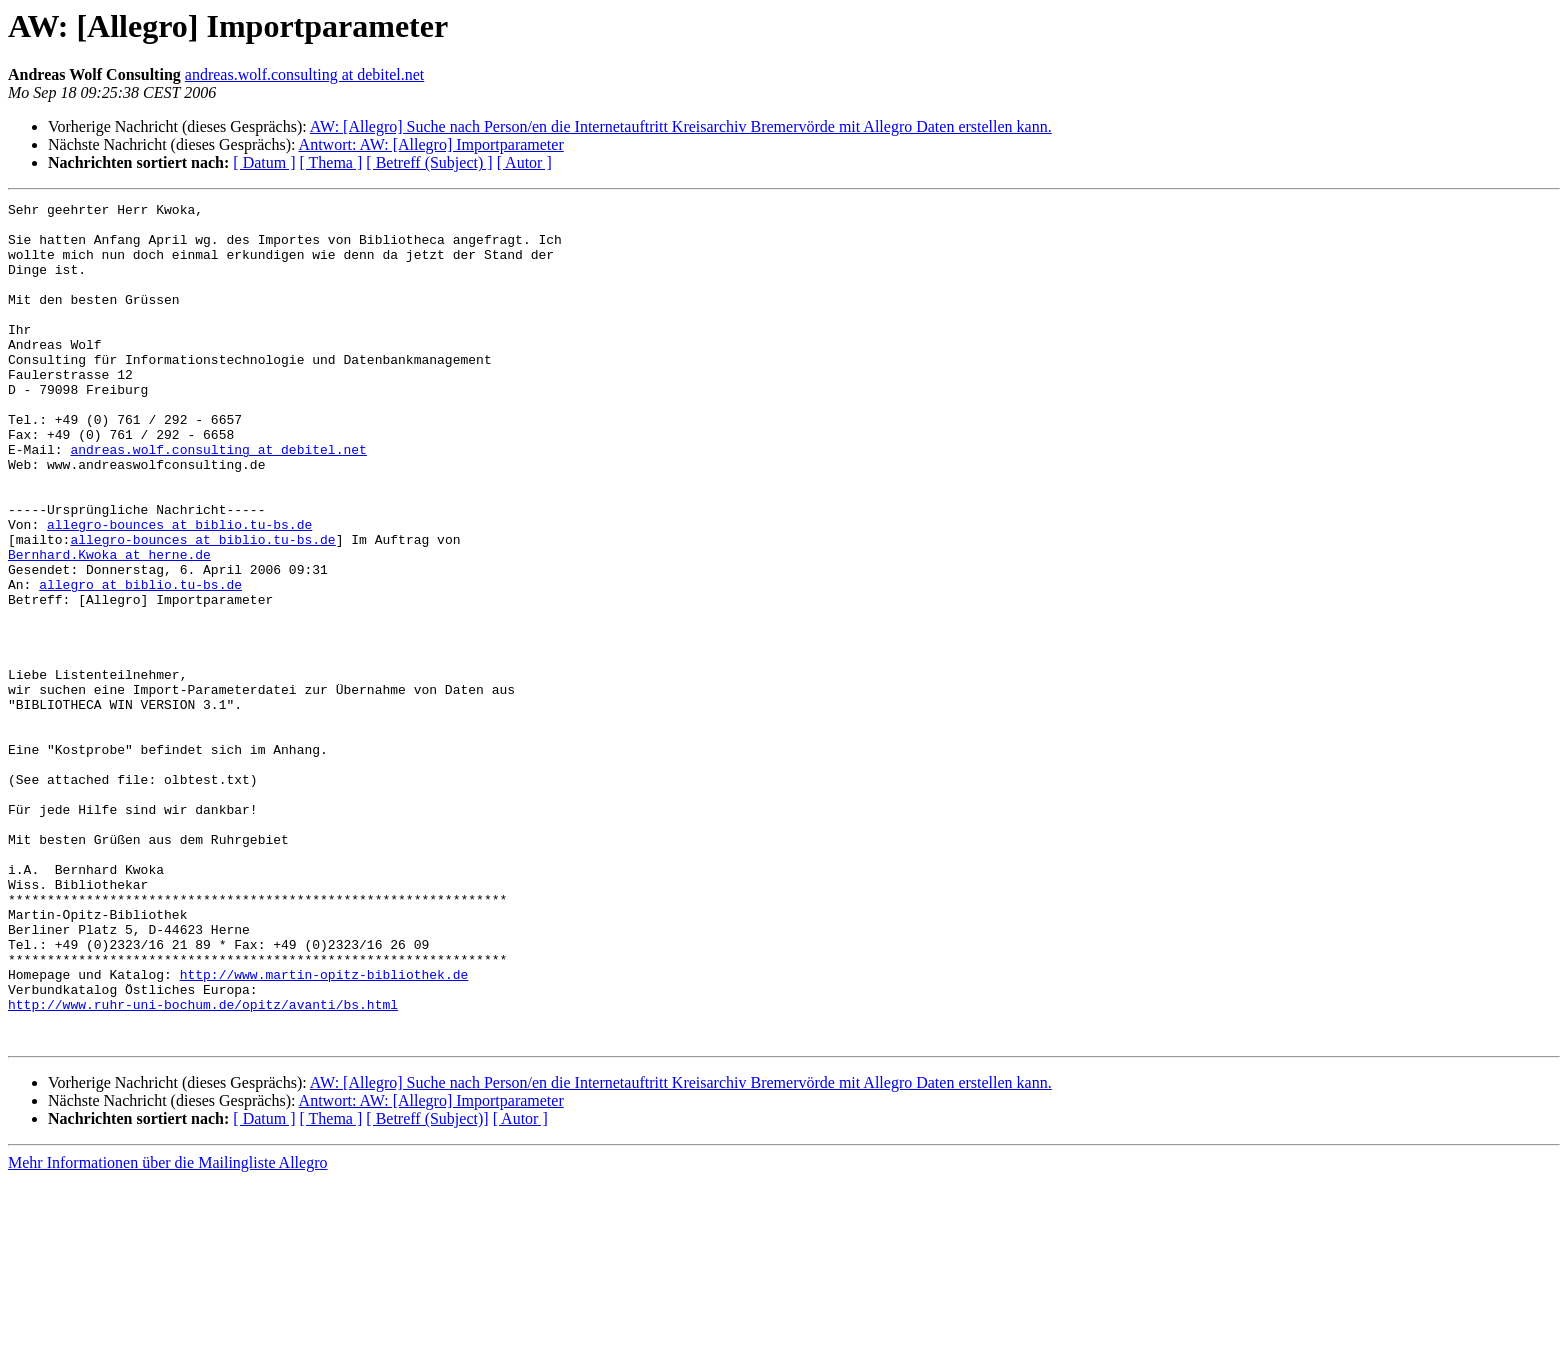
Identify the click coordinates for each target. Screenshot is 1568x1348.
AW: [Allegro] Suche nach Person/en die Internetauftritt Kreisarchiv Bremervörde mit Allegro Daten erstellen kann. (681, 126)
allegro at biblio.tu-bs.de (140, 662)
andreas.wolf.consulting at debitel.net (304, 74)
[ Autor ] (524, 162)
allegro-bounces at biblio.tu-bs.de (179, 590)
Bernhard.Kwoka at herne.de (109, 626)
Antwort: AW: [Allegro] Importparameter (431, 144)
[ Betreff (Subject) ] (429, 162)
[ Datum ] (264, 162)
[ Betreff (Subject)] (427, 1286)
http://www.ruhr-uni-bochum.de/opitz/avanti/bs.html (203, 1166)
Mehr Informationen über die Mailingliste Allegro (167, 1330)
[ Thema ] (331, 162)
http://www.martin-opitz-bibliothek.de (324, 1130)
